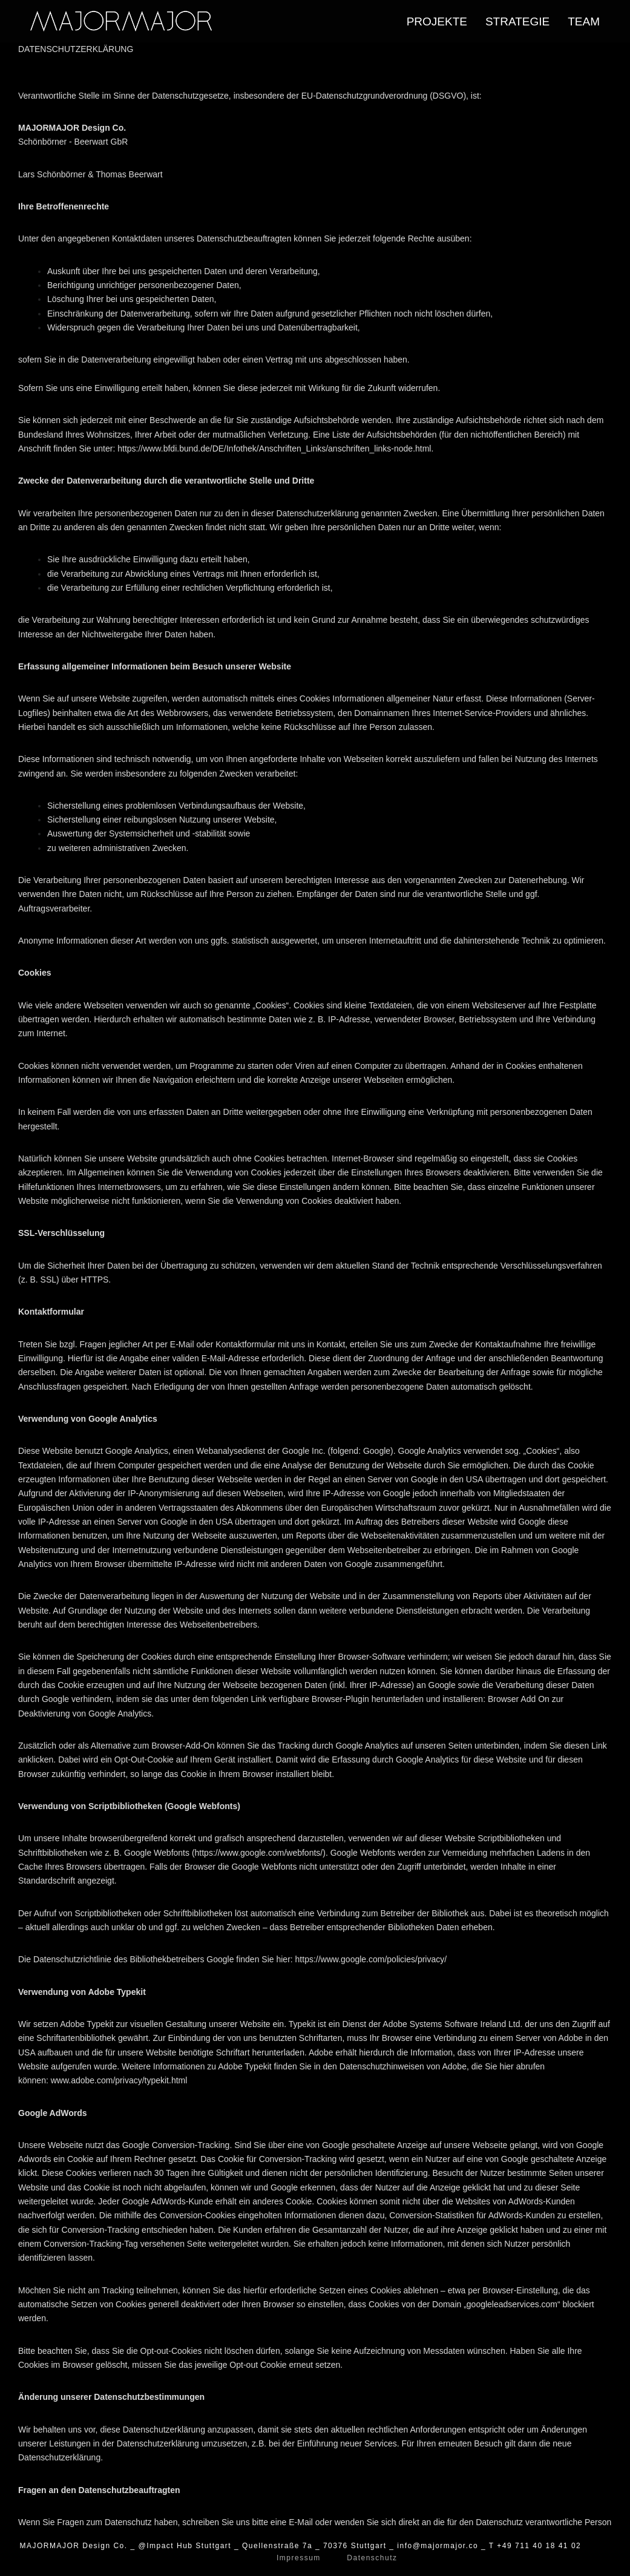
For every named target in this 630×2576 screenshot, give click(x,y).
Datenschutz (363, 2558)
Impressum (303, 2558)
